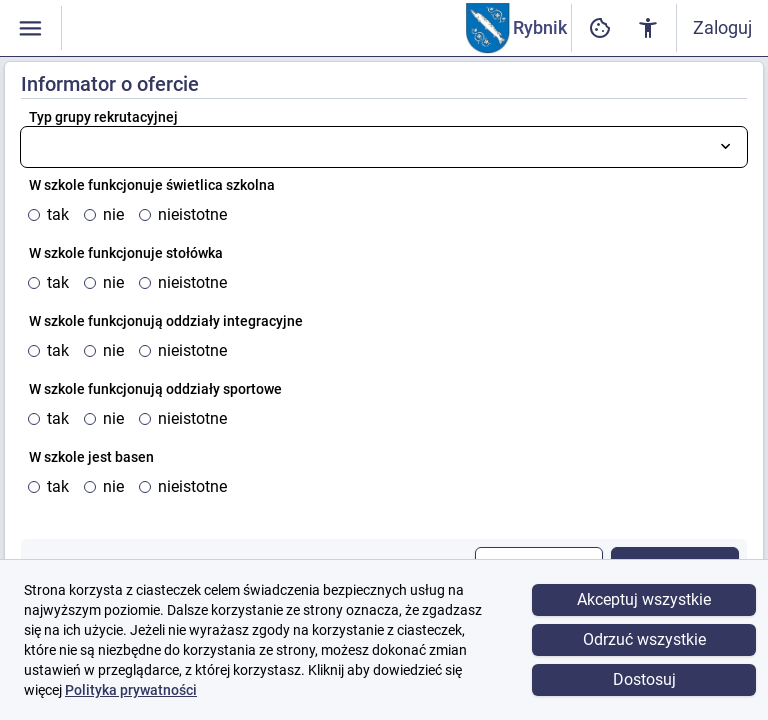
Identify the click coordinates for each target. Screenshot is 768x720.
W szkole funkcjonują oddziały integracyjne (166, 321)
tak (58, 214)
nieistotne (192, 214)
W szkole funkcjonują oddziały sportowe (155, 389)
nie (113, 214)
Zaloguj (722, 27)
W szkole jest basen (91, 457)
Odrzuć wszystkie (644, 639)
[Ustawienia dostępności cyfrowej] (600, 28)
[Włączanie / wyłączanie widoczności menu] (30, 28)
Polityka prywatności (131, 690)
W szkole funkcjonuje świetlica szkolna (152, 185)
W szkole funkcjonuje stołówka (126, 253)
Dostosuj (644, 679)
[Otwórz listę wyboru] (725, 146)
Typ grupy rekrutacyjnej (103, 117)
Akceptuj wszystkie (644, 599)
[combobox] (384, 147)
